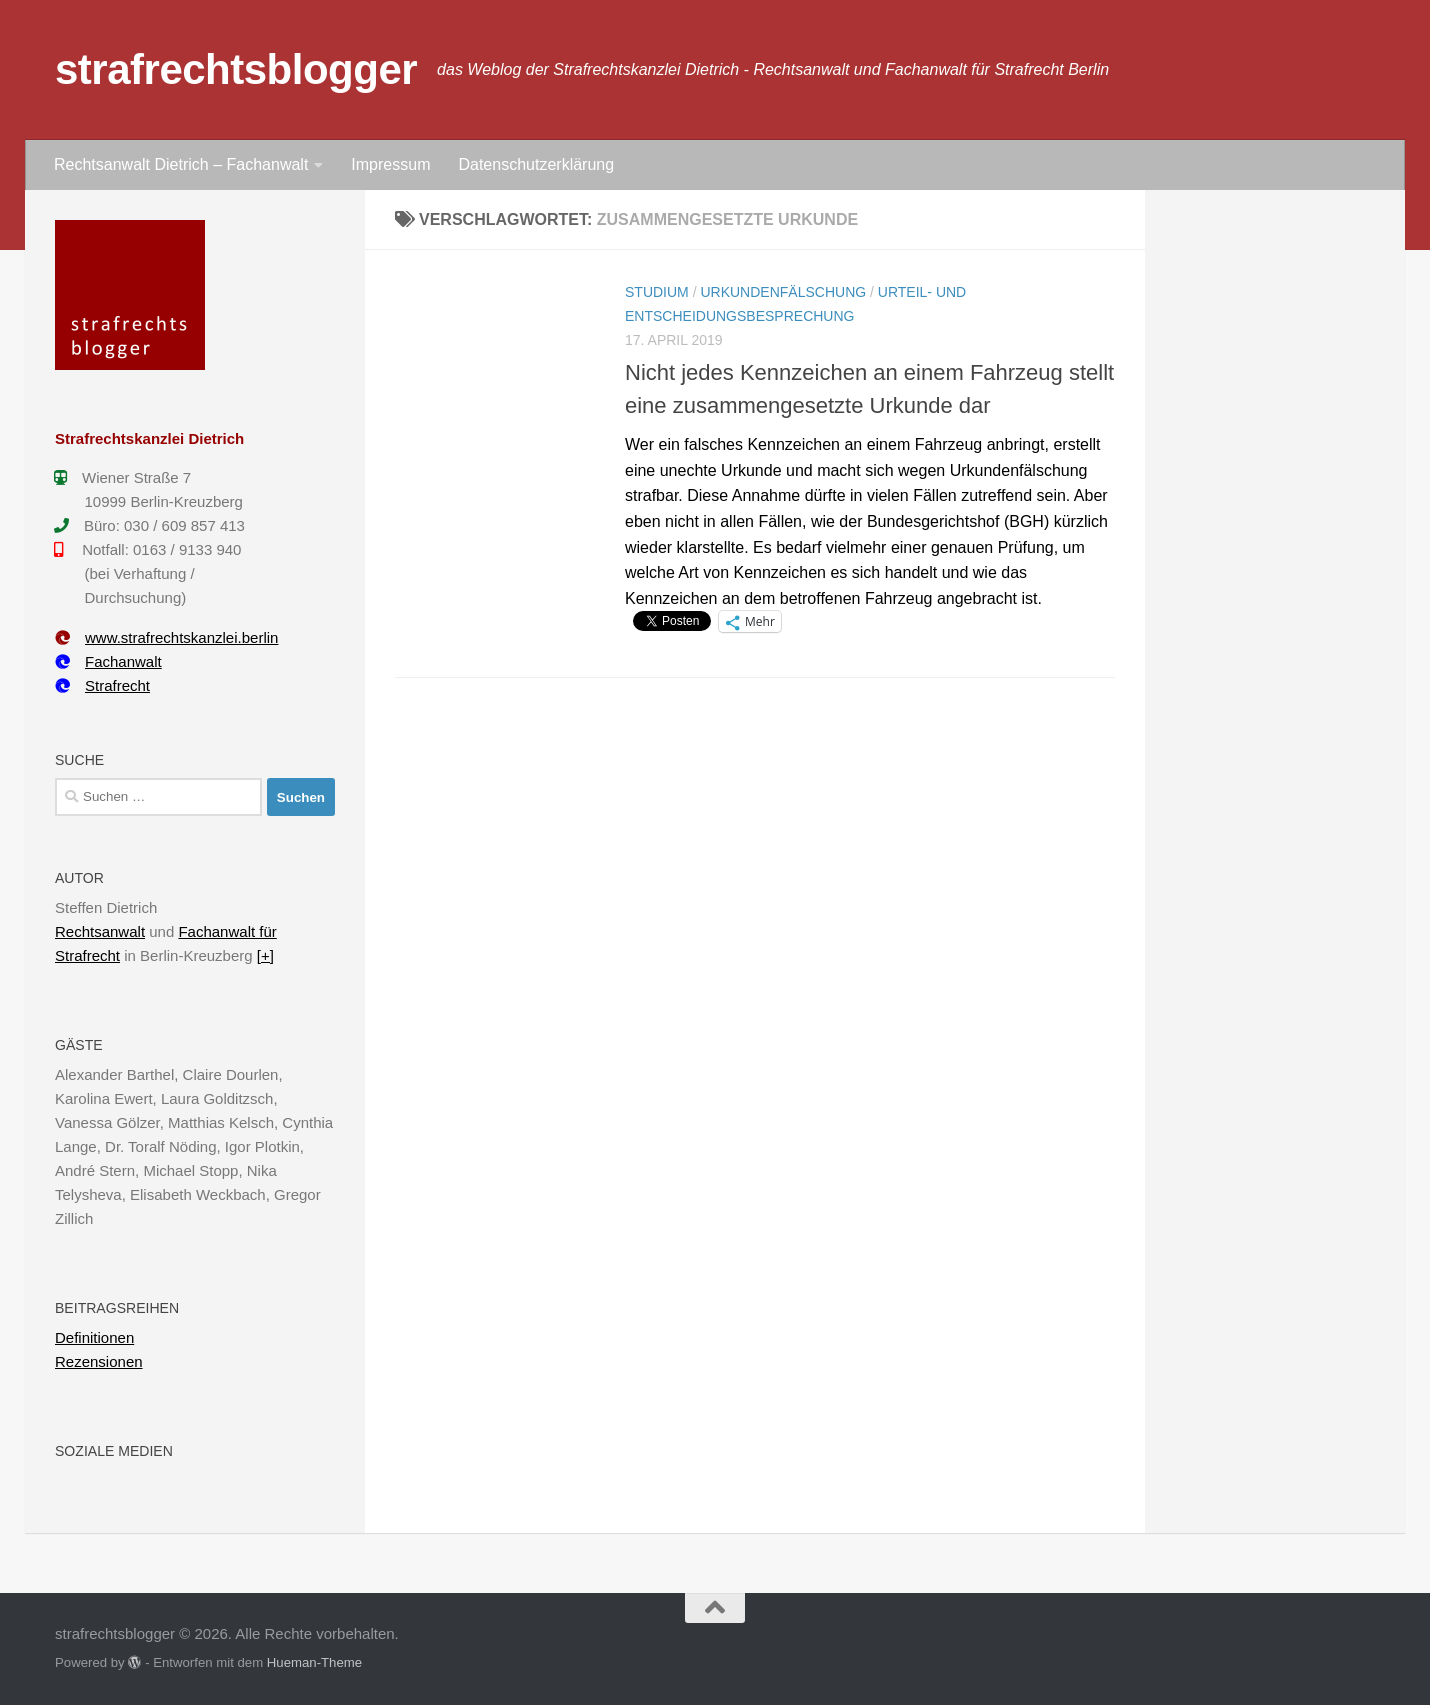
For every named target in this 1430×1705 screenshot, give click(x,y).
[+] (265, 955)
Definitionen (94, 1337)
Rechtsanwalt (100, 931)
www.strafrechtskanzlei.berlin (166, 637)
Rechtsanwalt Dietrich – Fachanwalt (181, 164)
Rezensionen (99, 1361)
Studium (657, 292)
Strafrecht (102, 685)
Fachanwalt (108, 661)
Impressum (390, 164)
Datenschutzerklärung (536, 164)
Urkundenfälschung (783, 292)
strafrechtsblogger (236, 69)
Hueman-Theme (314, 1662)
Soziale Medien (114, 1451)
